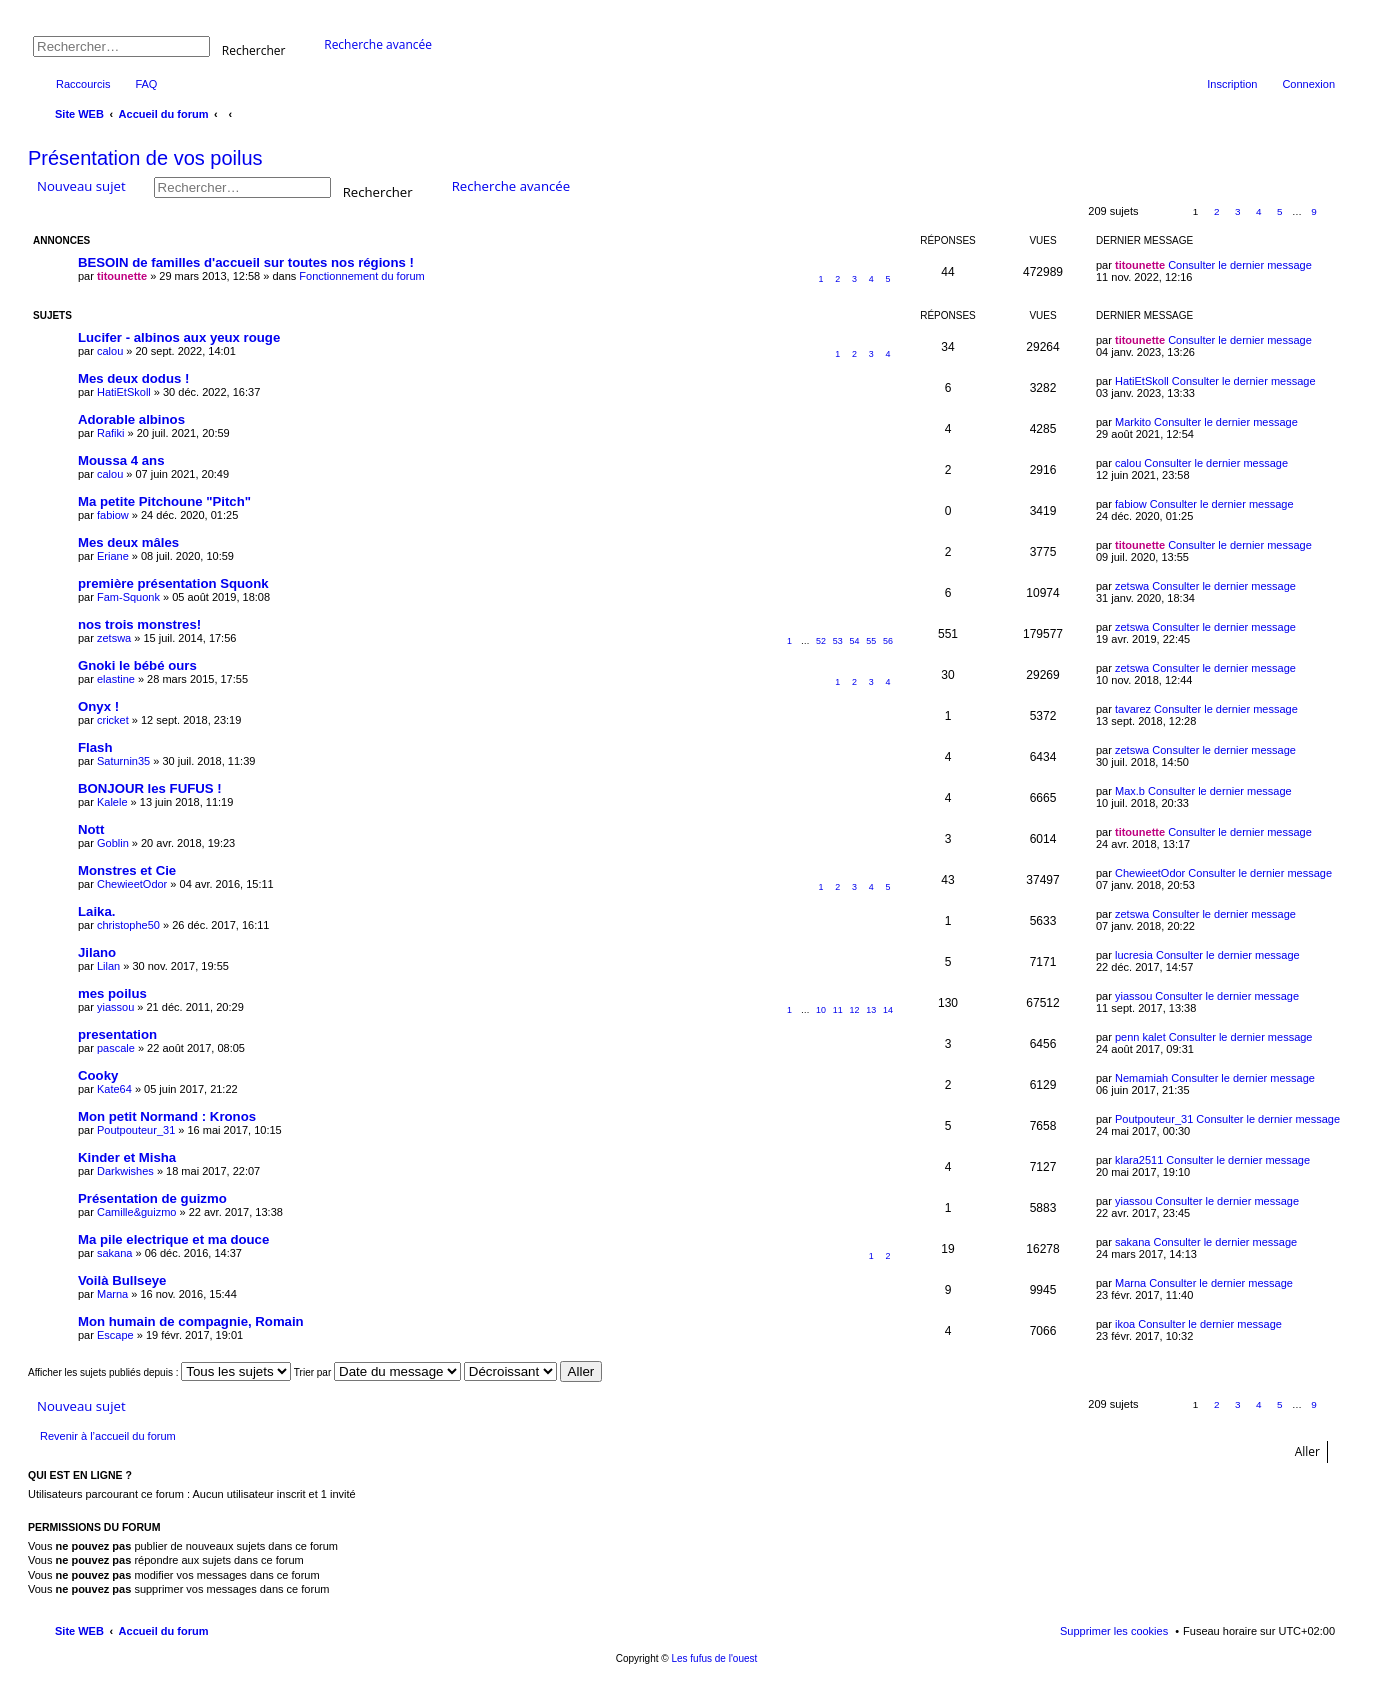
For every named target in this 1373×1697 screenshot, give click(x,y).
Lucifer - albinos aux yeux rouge (179, 337)
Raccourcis (83, 84)
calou (110, 351)
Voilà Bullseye (122, 1280)
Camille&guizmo (136, 1212)
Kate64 (114, 1089)
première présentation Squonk (173, 583)
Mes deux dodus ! (133, 378)
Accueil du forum (164, 1631)
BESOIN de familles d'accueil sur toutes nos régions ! (246, 262)
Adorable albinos (131, 419)
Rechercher (254, 49)
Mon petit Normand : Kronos (167, 1116)
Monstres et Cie (127, 870)
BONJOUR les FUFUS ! (150, 788)
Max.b (1130, 791)
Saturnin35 (123, 761)
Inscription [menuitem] (1232, 84)
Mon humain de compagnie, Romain (191, 1321)
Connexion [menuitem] (1308, 84)
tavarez (1133, 709)
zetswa (1132, 586)
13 (871, 1010)
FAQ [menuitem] (146, 84)
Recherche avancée (378, 44)
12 (855, 1010)
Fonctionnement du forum (361, 276)
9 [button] (1314, 211)
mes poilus (112, 993)
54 (855, 641)
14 (888, 1010)
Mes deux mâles (128, 542)
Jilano (97, 952)
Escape (115, 1335)
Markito (1133, 422)
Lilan (108, 966)
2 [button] (1217, 211)
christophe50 (128, 925)
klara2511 (1139, 1160)
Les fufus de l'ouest (714, 1658)
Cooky (98, 1075)
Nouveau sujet (81, 186)
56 (888, 641)
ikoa (1125, 1324)
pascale (116, 1048)
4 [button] (1259, 211)
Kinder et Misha (127, 1157)
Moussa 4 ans (121, 460)
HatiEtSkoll (124, 392)
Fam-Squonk (128, 597)
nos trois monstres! (139, 624)
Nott (91, 829)
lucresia (1134, 955)
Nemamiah (1141, 1078)
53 (838, 641)
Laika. (96, 911)
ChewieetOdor (132, 884)
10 (821, 1010)
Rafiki (111, 433)
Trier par (377, 1372)
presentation (117, 1034)
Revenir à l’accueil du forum (108, 1436)
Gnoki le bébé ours (137, 665)
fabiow (113, 515)
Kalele (112, 802)
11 (838, 1010)
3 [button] (1238, 211)
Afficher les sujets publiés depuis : (159, 1372)
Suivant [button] (1335, 212)
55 (871, 641)
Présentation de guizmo (152, 1198)
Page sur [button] (1163, 212)
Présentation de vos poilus (145, 158)
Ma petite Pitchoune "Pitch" (164, 501)
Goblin (113, 843)
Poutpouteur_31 (136, 1130)
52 (821, 641)
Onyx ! (98, 706)
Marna (112, 1294)
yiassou (115, 1007)
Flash (95, 747)
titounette (122, 276)
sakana (114, 1253)
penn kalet (1140, 1037)
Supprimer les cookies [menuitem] (1114, 1631)
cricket (113, 720)
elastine (116, 679)
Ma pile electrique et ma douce (173, 1239)
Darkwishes (125, 1171)
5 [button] (1280, 211)
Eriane (113, 556)
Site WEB (79, 1631)
